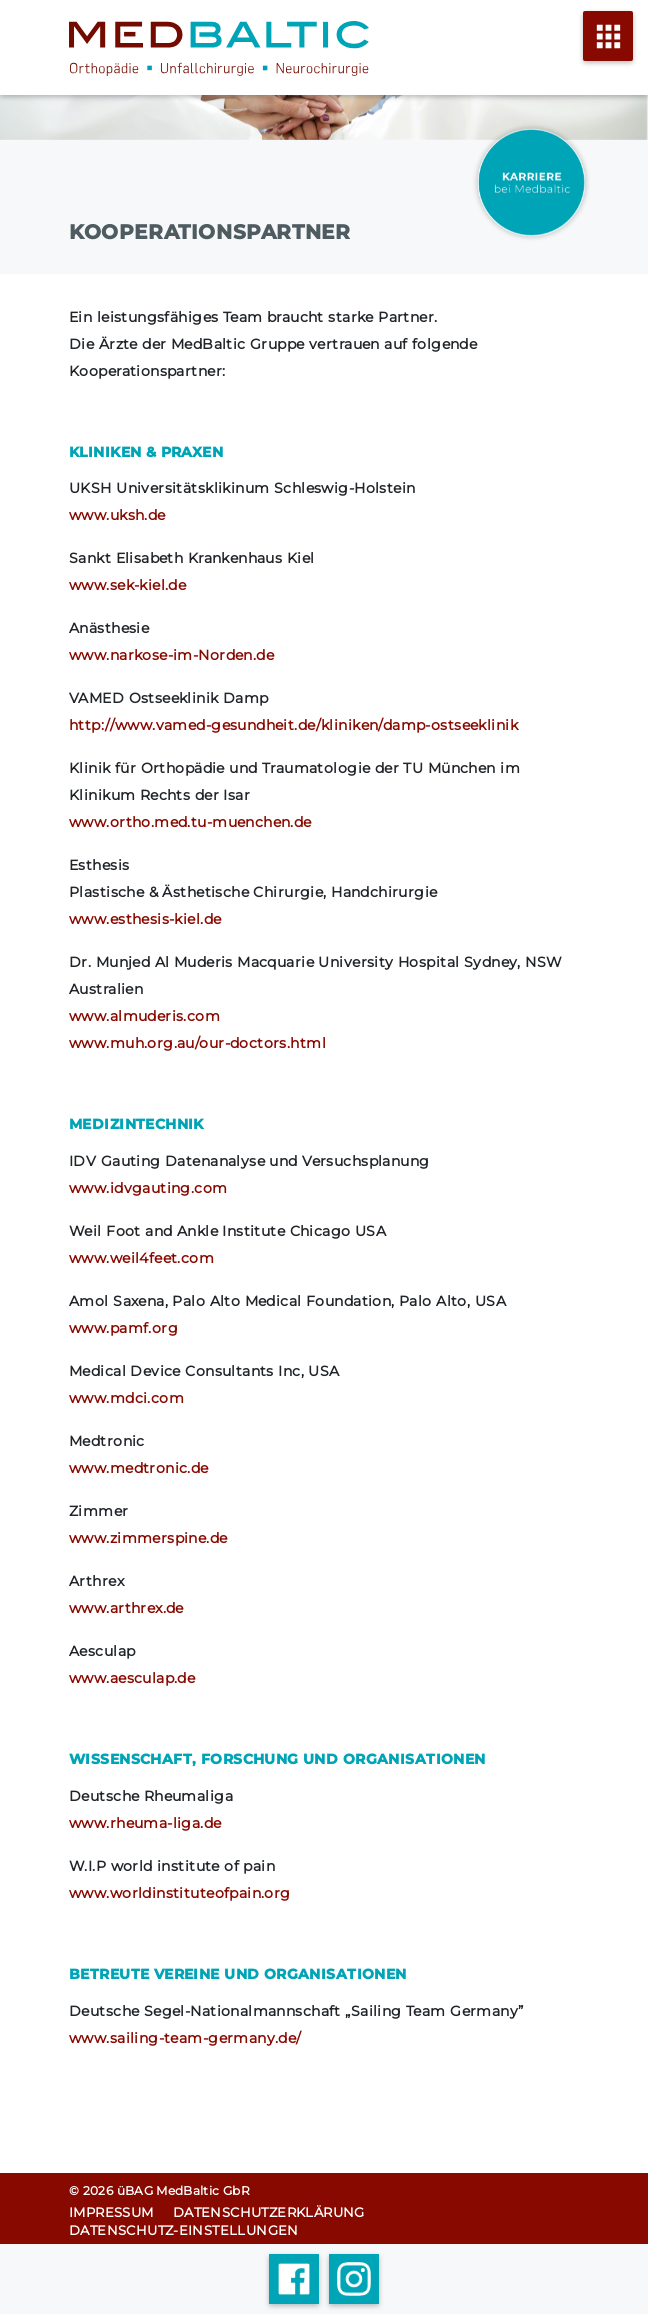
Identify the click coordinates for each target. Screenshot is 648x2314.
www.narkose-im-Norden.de (171, 655)
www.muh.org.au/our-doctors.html (197, 1043)
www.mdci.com (126, 1398)
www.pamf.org (123, 1328)
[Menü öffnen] (608, 48)
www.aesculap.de (132, 1678)
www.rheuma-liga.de (145, 1823)
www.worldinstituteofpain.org (180, 1893)
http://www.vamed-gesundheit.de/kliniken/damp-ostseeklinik (293, 725)
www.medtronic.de (139, 1468)
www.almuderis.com (144, 1016)
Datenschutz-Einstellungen (184, 2230)
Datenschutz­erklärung (269, 2212)
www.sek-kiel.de (127, 585)
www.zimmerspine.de (148, 1538)
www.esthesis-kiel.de (145, 919)
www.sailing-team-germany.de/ (185, 2038)
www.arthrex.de (126, 1608)
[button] (36, 2278)
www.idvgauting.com (148, 1188)
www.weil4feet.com (141, 1258)
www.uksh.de (117, 515)
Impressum (111, 2212)
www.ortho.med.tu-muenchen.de (190, 822)
